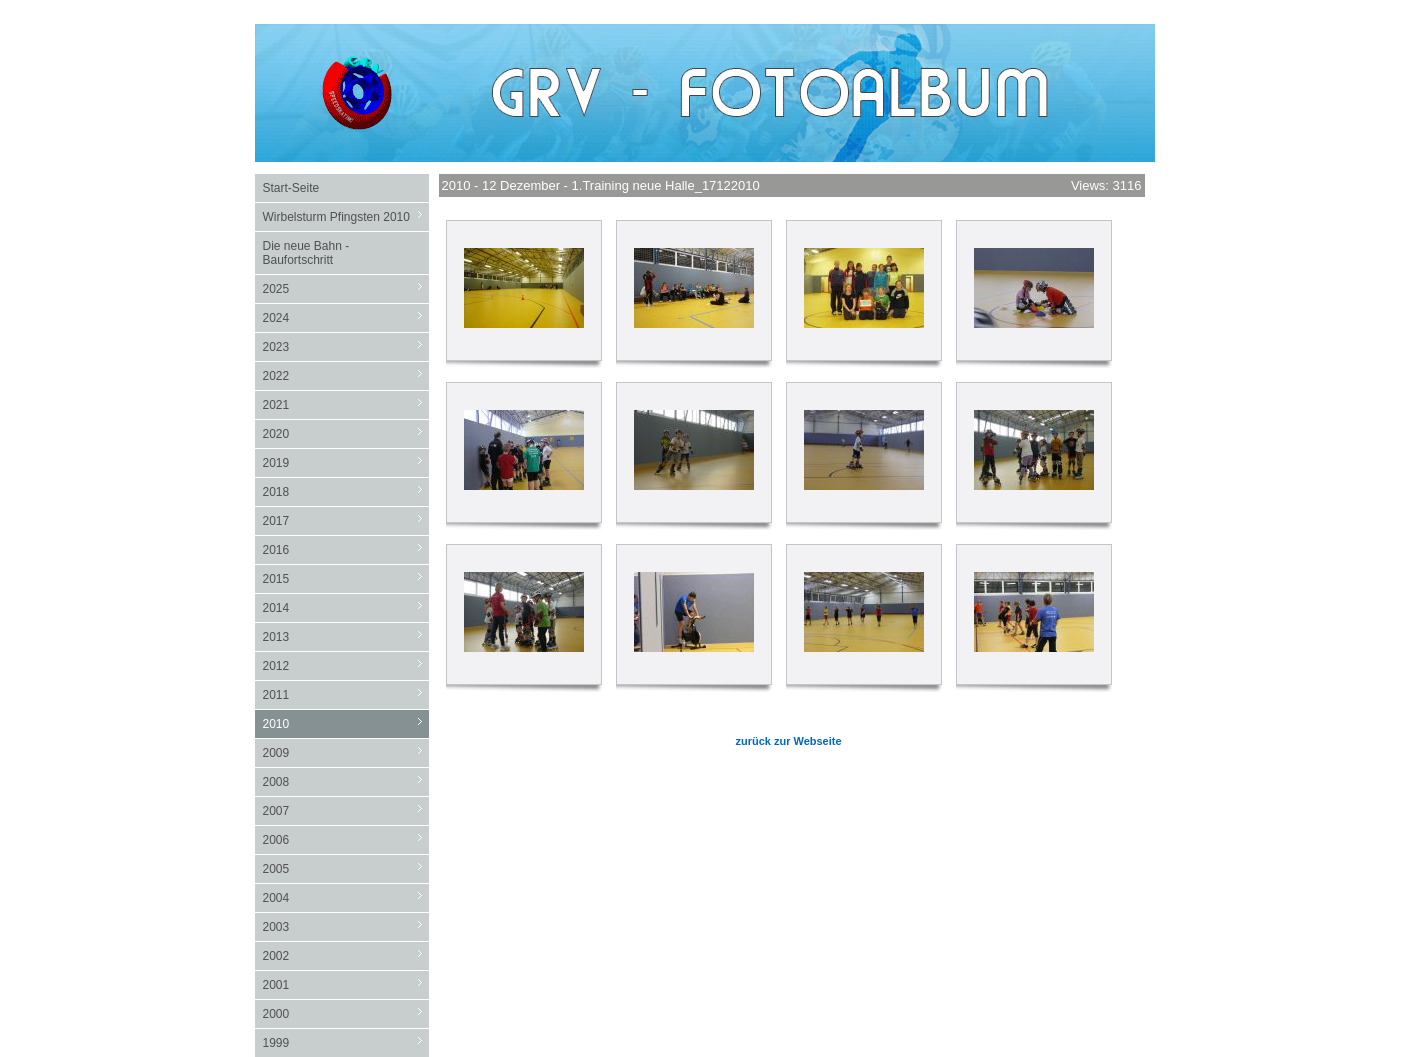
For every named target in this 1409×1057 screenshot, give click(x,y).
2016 (346, 549)
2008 (346, 781)
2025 (346, 288)
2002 (346, 955)
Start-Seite (291, 188)
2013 (346, 636)
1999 (346, 1042)
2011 (346, 694)
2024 (346, 317)
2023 (346, 346)
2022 (346, 375)
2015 (346, 578)
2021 (346, 404)
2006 (346, 839)
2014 (346, 607)
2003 (346, 926)
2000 (346, 1013)
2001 (346, 984)
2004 (346, 897)
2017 (346, 520)
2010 (346, 723)
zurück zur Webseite (788, 741)
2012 (346, 665)
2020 (346, 433)
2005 (346, 868)
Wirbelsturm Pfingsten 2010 (346, 216)
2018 (346, 491)
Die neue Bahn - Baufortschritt (306, 253)
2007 (346, 810)
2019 (346, 462)
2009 (346, 752)
